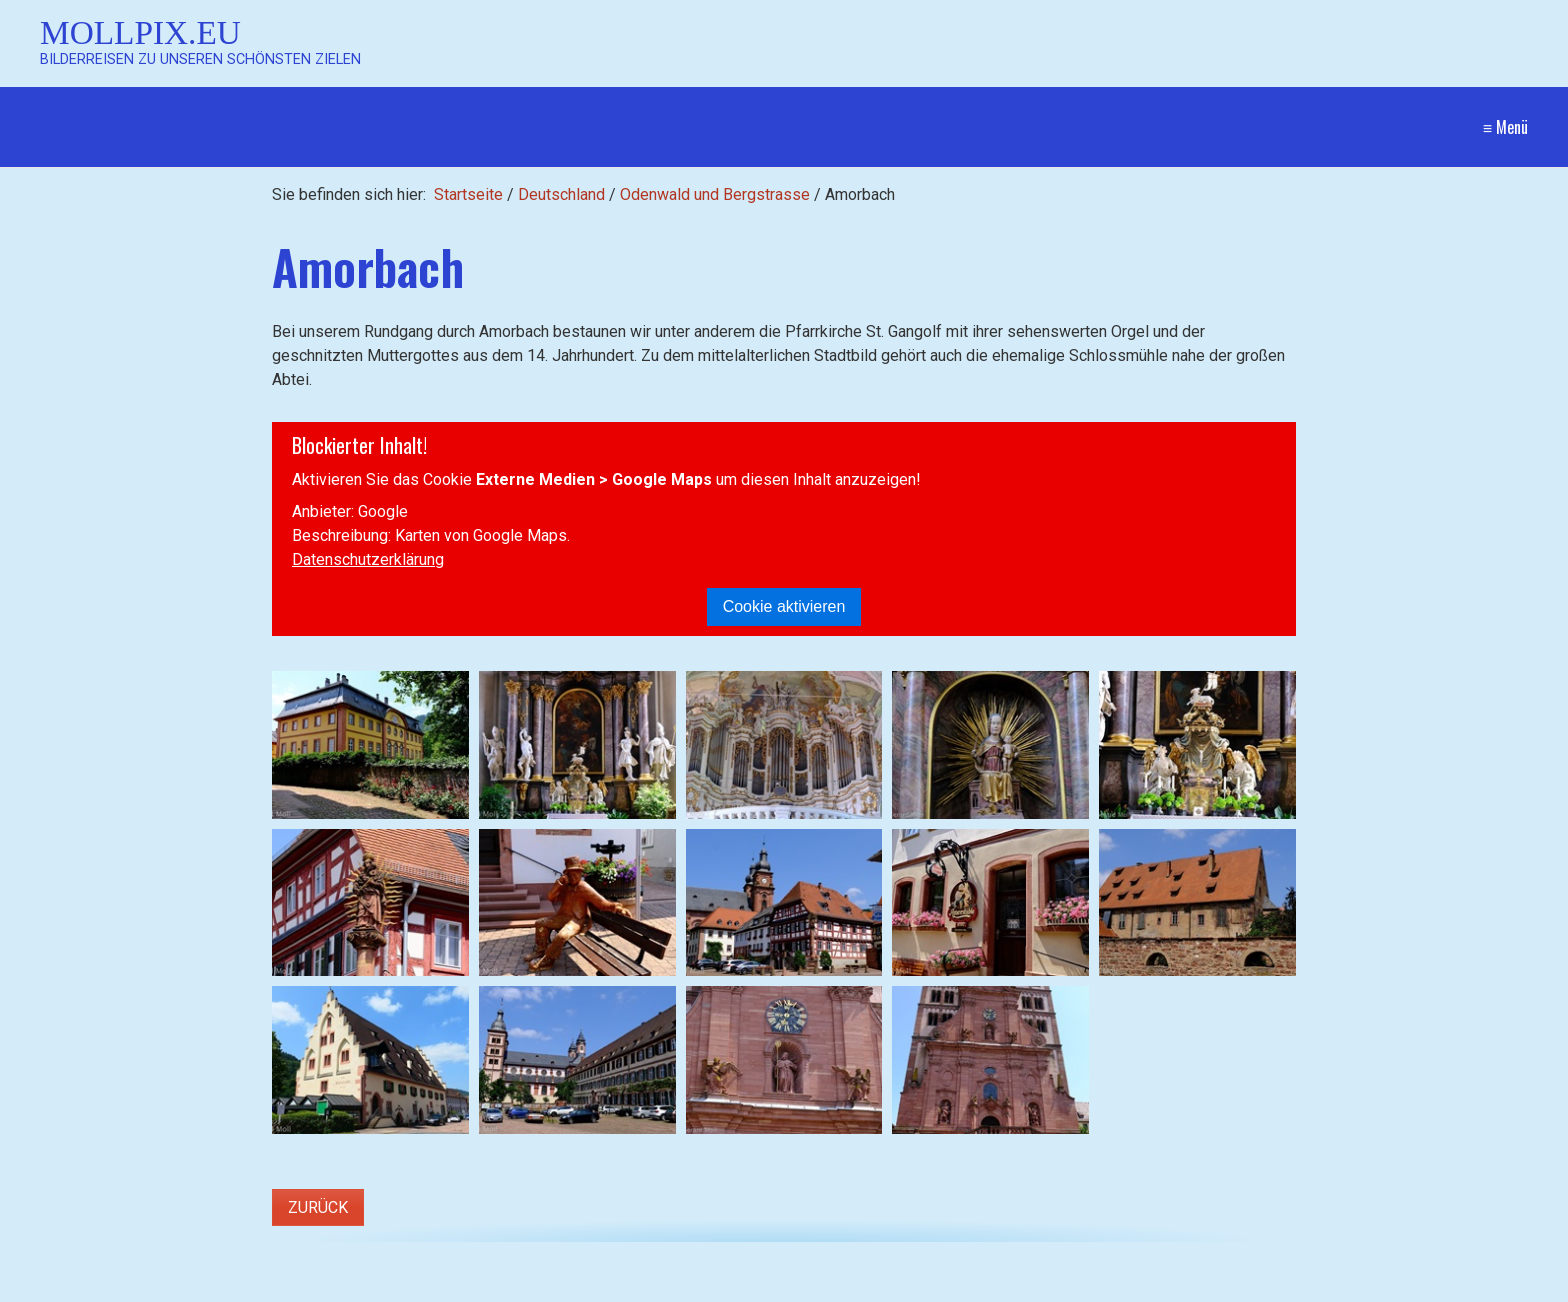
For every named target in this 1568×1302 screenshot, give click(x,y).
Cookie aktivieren (784, 606)
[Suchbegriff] (292, 1288)
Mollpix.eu (140, 32)
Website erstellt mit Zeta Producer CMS (1387, 1287)
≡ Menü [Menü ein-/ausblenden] (1505, 127)
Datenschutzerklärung (368, 559)
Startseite (468, 194)
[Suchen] (534, 1288)
